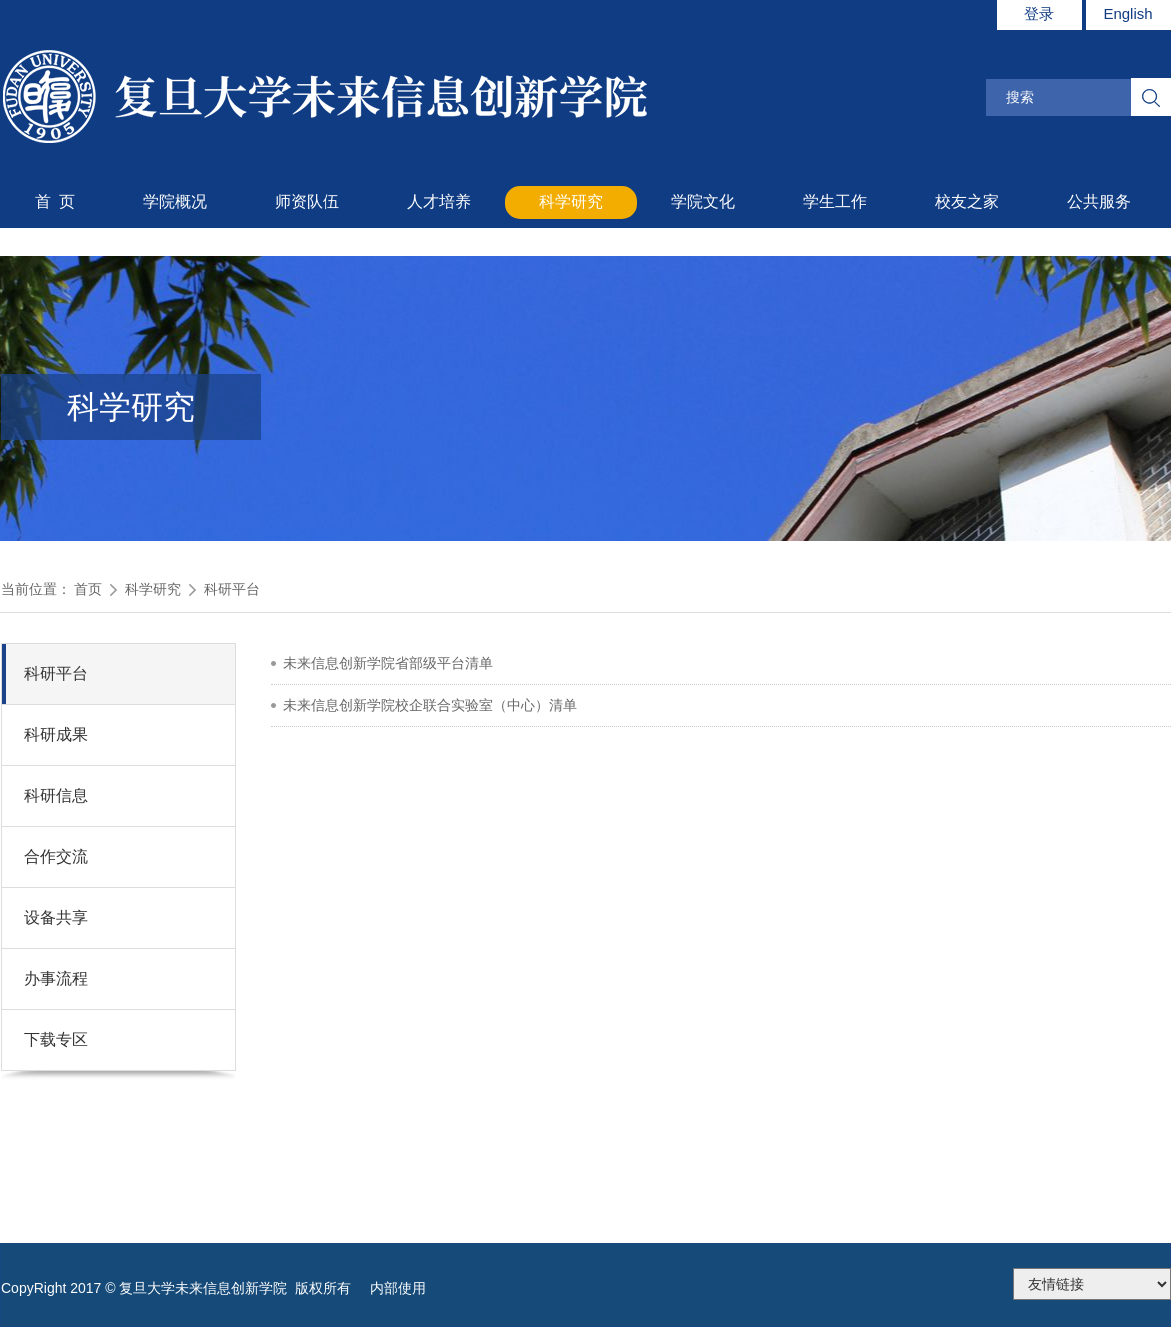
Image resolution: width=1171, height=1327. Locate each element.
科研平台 (232, 589)
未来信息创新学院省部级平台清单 (388, 663)
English (1127, 13)
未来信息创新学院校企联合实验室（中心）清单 (430, 705)
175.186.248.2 (1092, 1284)
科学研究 (571, 201)
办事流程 (56, 978)
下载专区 (56, 1039)
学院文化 (703, 201)
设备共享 (56, 917)
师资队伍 (307, 201)
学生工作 (835, 201)
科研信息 (56, 795)
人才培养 (439, 201)
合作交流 (56, 856)
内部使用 (398, 1288)
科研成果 (56, 734)
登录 (1039, 13)
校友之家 (967, 201)
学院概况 (175, 201)
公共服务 (1099, 201)
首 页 (55, 201)
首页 (88, 589)
